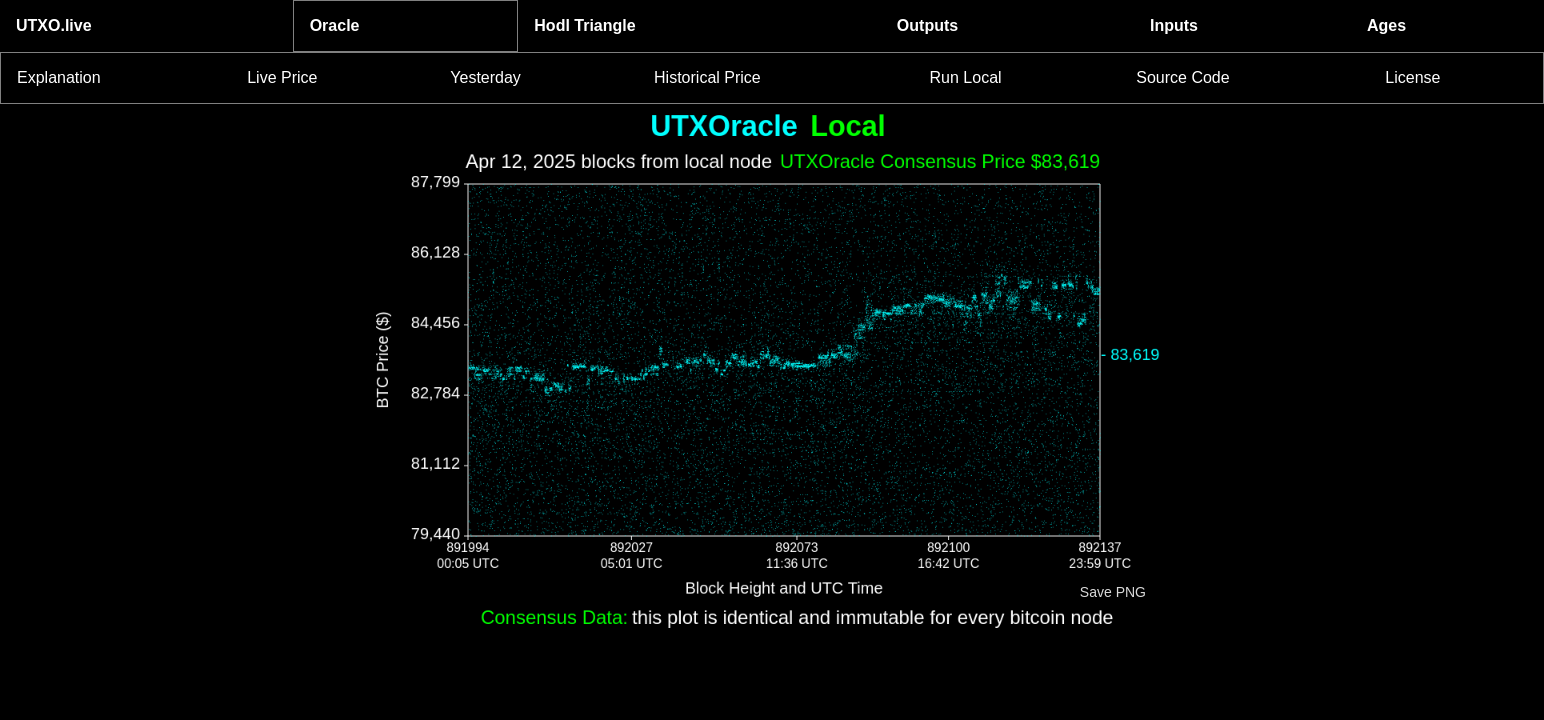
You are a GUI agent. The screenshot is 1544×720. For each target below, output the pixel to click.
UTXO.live (54, 25)
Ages (1386, 25)
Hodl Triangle (584, 25)
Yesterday (485, 77)
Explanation (59, 77)
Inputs (1174, 25)
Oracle (335, 25)
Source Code (1182, 77)
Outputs (927, 25)
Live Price (282, 77)
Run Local (966, 77)
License (1412, 77)
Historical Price (707, 77)
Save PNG (1113, 592)
